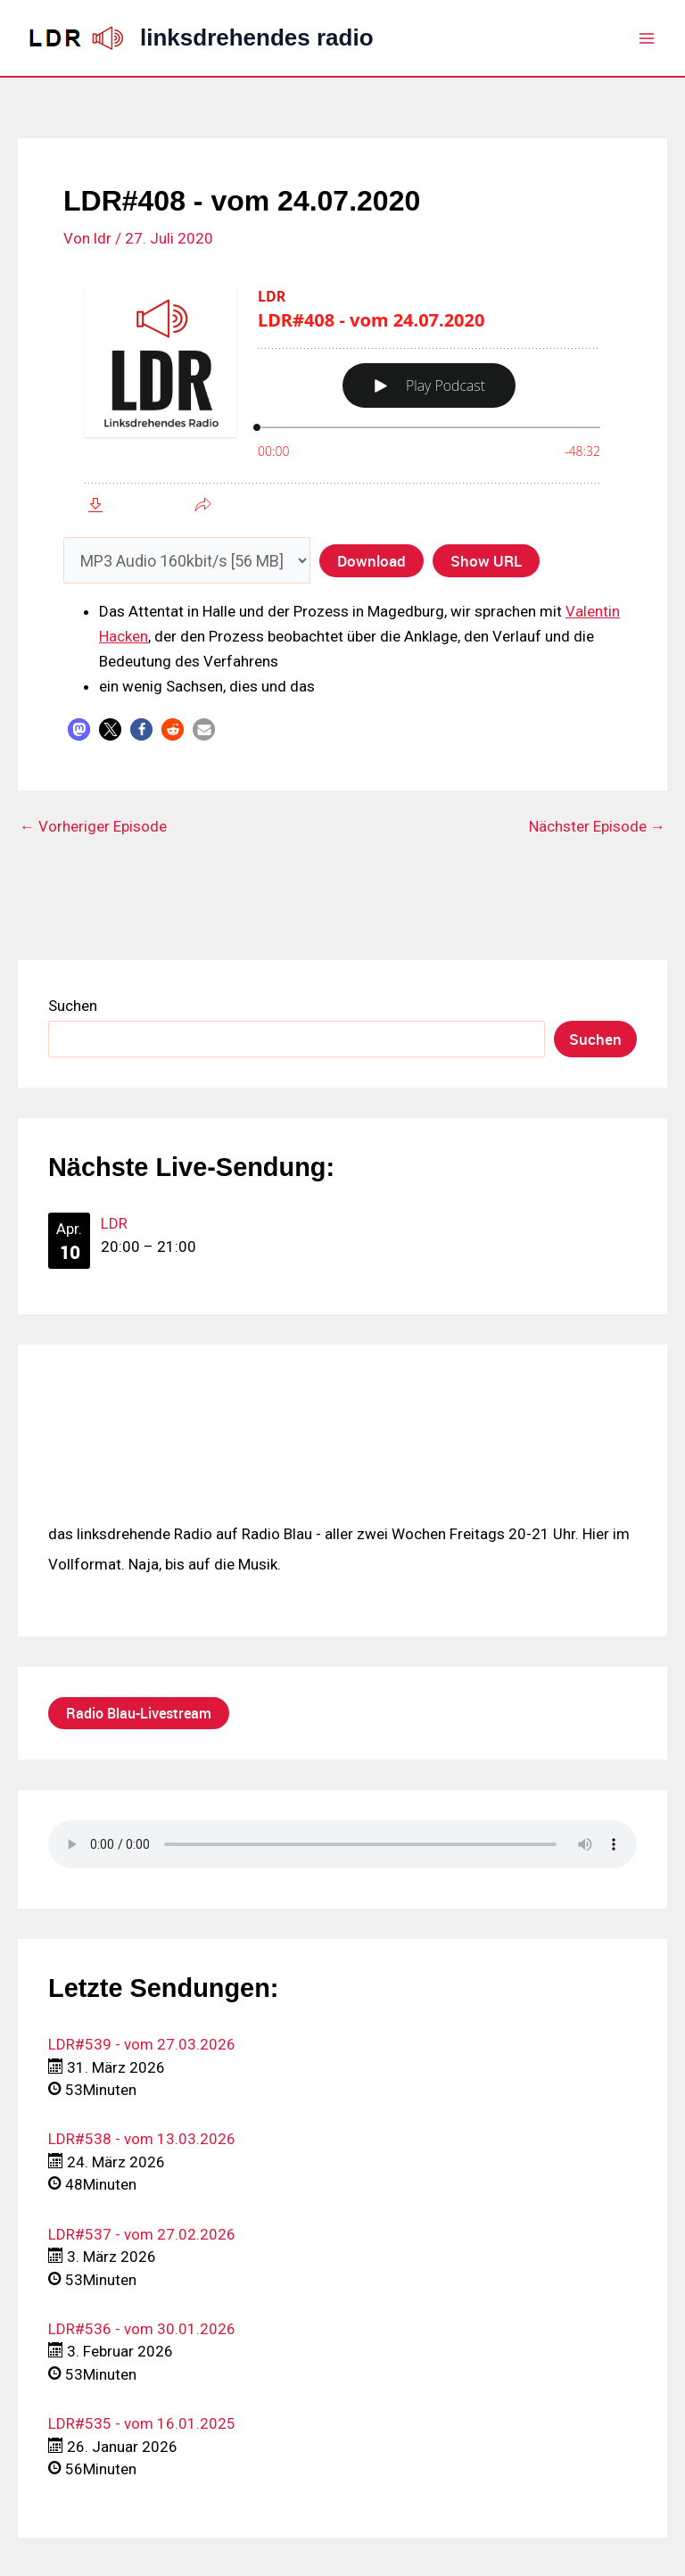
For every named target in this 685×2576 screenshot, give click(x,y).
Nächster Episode (597, 826)
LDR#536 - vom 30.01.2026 (141, 2329)
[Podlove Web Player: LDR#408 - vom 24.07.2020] (342, 397)
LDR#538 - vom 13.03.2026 (141, 2139)
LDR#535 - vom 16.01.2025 (141, 2423)
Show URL (486, 560)
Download (371, 560)
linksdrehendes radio (257, 37)
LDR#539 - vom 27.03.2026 (141, 2044)
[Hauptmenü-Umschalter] (647, 38)
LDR (114, 1223)
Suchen (72, 1006)
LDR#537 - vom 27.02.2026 (141, 2234)
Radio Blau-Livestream (138, 1713)
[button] (79, 729)
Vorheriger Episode (93, 826)
